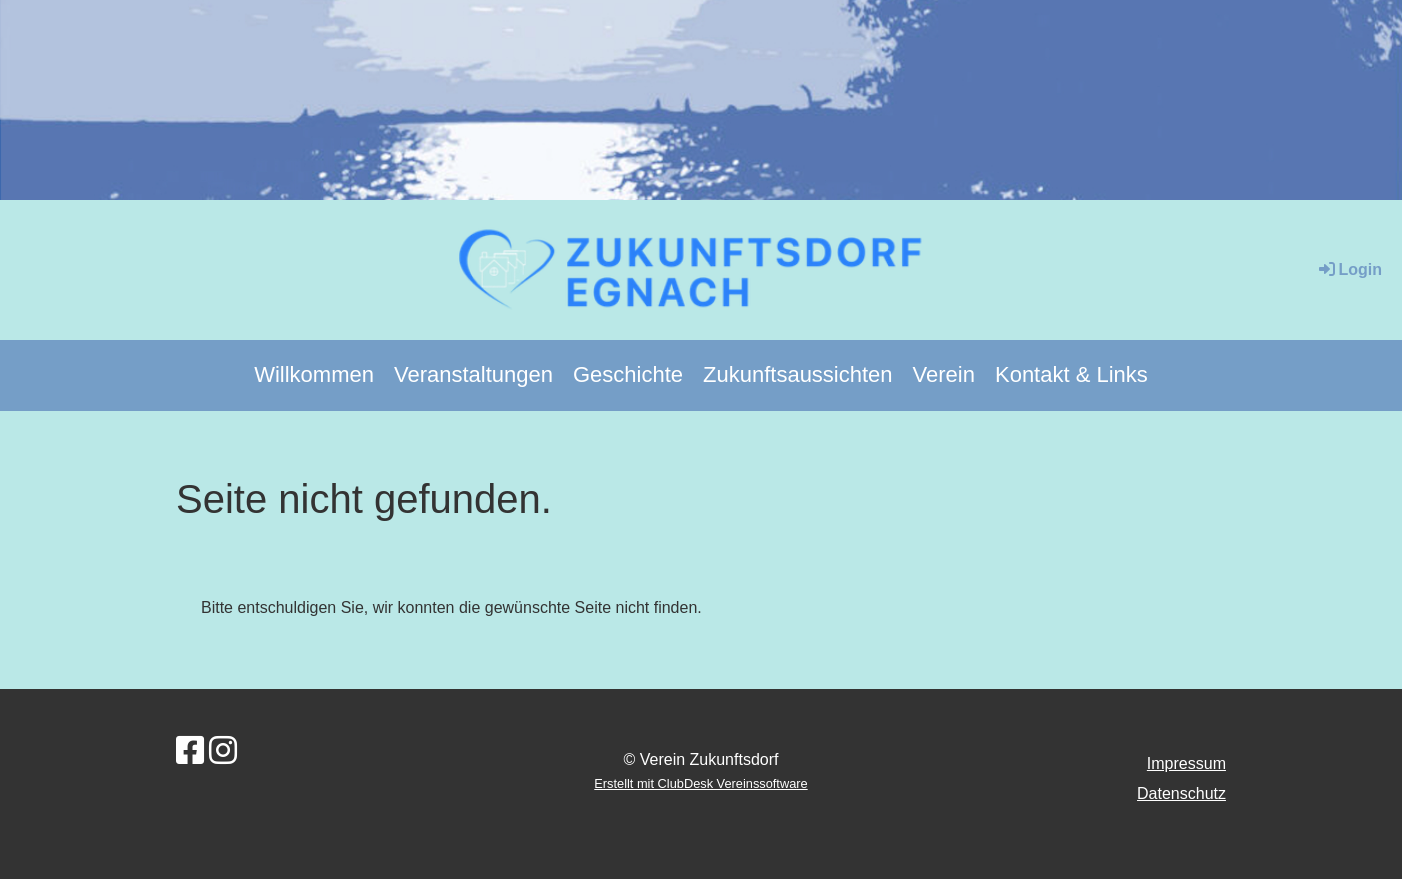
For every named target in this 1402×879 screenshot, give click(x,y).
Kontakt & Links (1071, 374)
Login (1349, 269)
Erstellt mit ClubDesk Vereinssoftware (700, 783)
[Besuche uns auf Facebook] (190, 751)
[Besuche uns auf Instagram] (223, 751)
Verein (944, 374)
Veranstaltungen (473, 374)
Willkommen (314, 374)
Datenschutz (1181, 793)
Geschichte (628, 374)
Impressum (1186, 763)
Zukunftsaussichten (798, 374)
